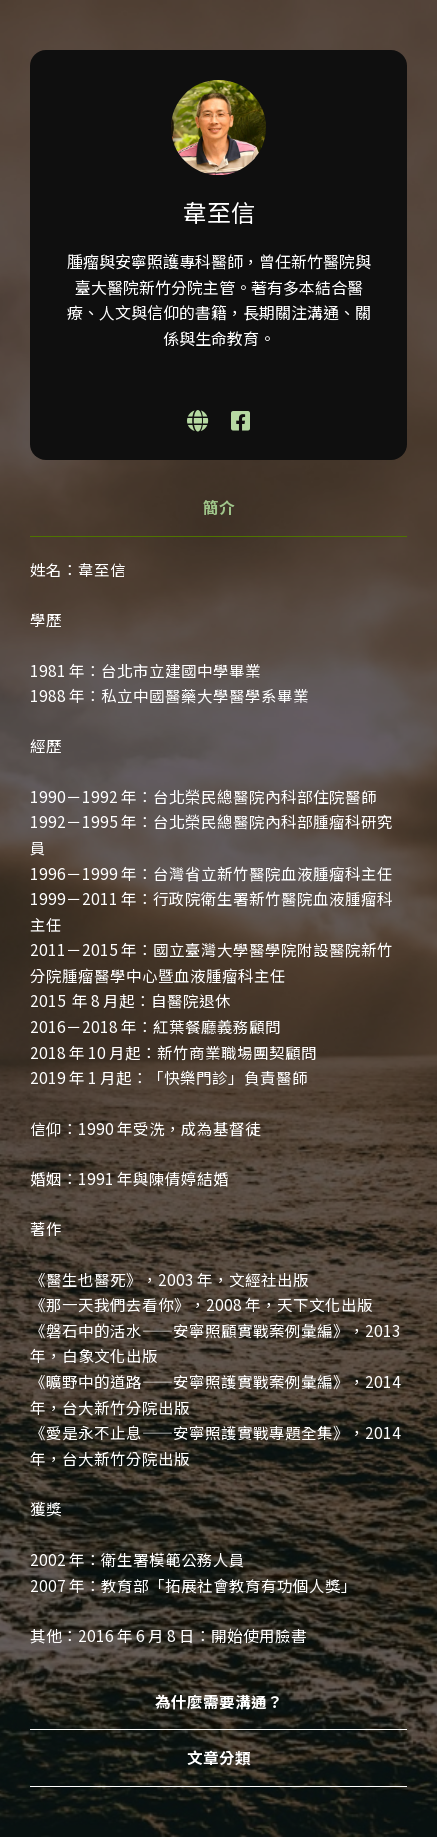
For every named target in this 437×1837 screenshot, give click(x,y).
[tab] (218, 508)
